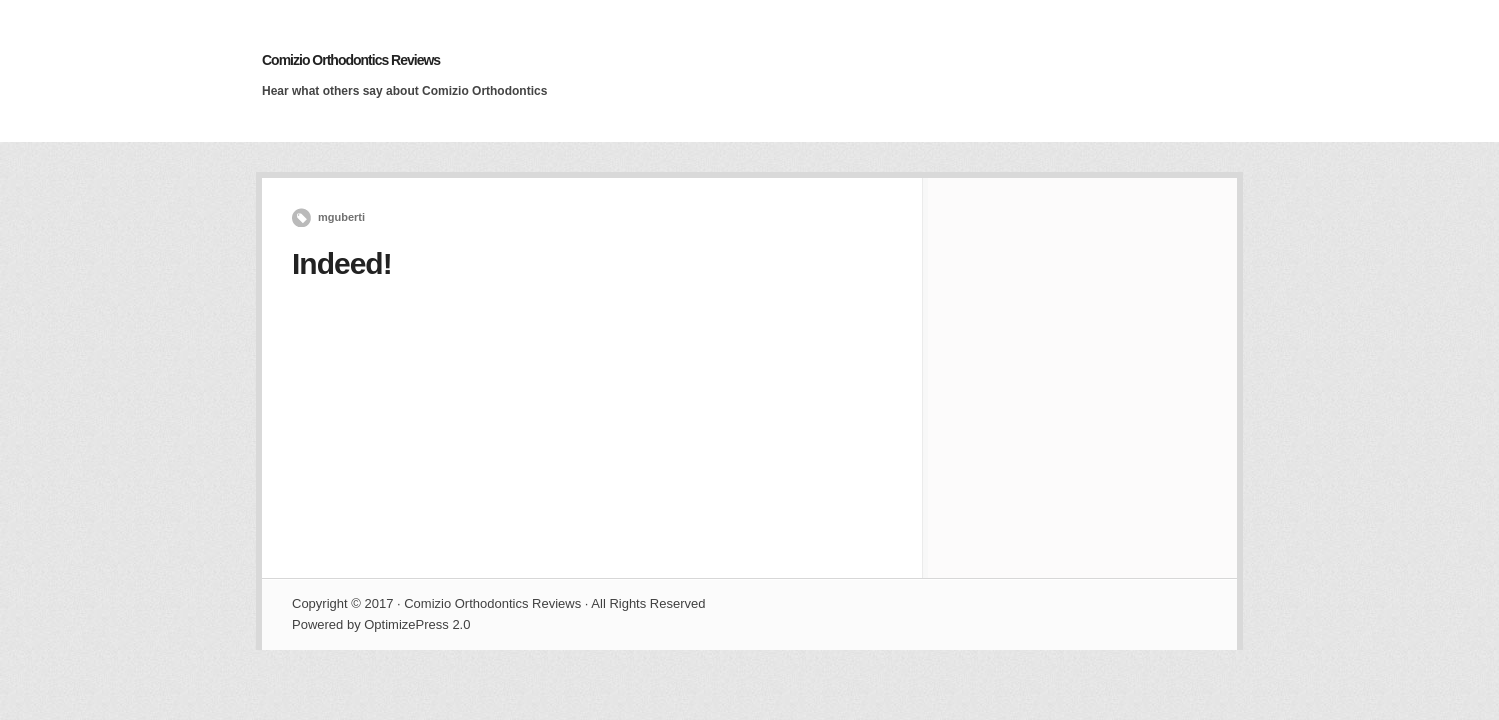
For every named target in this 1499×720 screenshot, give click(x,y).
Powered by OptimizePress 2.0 (381, 624)
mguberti (341, 217)
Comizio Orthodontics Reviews (351, 60)
